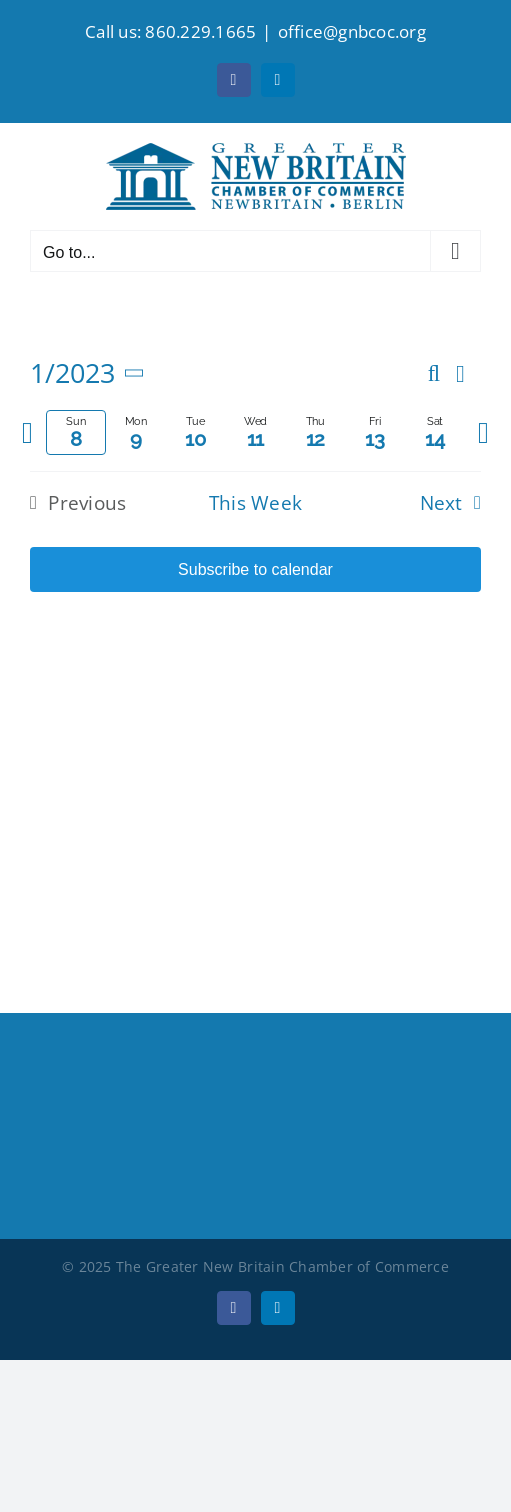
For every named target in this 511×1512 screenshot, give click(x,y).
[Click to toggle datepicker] (91, 373)
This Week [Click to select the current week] (256, 503)
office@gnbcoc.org (352, 31)
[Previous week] (27, 433)
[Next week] (483, 433)
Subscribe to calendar (255, 569)
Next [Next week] (441, 503)
